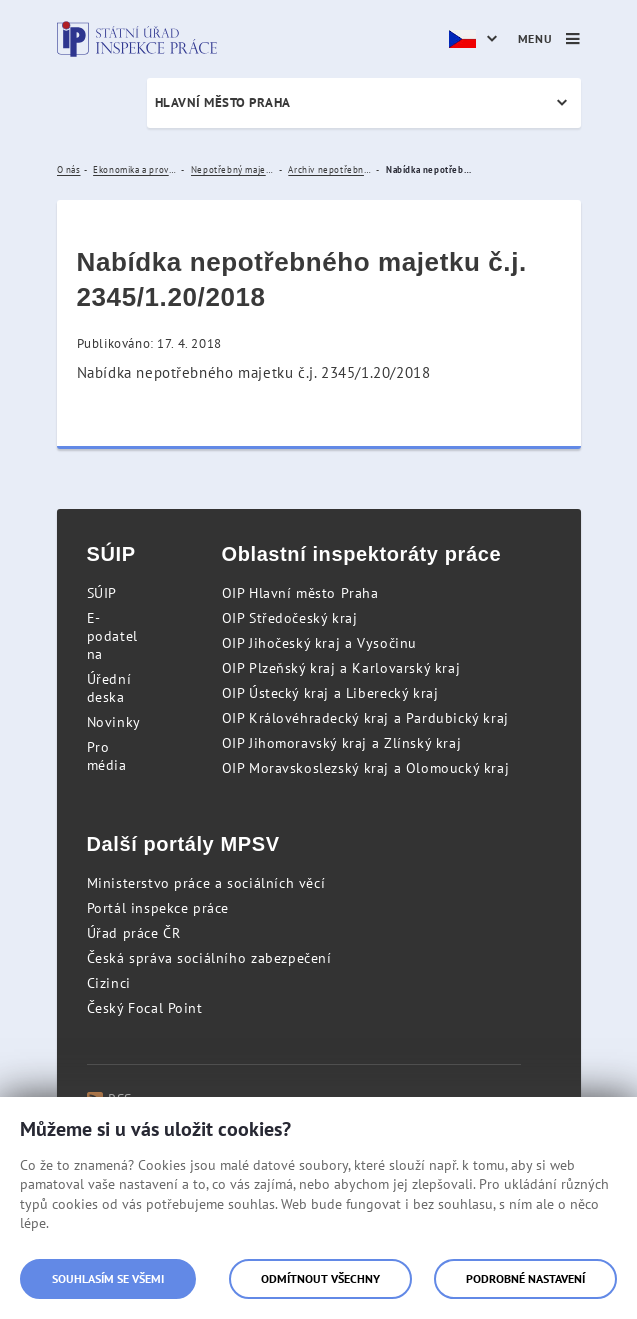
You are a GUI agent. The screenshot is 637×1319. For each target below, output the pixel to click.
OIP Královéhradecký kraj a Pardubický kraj (365, 718)
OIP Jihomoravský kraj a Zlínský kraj (342, 743)
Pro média (107, 756)
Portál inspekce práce (158, 908)
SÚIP (102, 593)
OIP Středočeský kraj (290, 618)
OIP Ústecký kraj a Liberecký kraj (330, 693)
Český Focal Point (145, 1008)
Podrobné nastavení (525, 1278)
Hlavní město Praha (223, 102)
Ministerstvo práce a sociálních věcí (206, 883)
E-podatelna (112, 636)
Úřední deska (109, 688)
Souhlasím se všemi (108, 1278)
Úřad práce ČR (134, 933)
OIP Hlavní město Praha (300, 593)
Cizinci (109, 983)
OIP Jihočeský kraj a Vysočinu (319, 643)
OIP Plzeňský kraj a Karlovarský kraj (341, 668)
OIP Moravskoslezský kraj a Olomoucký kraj (366, 768)
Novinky (114, 722)
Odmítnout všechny (320, 1278)
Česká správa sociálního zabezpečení (209, 958)
